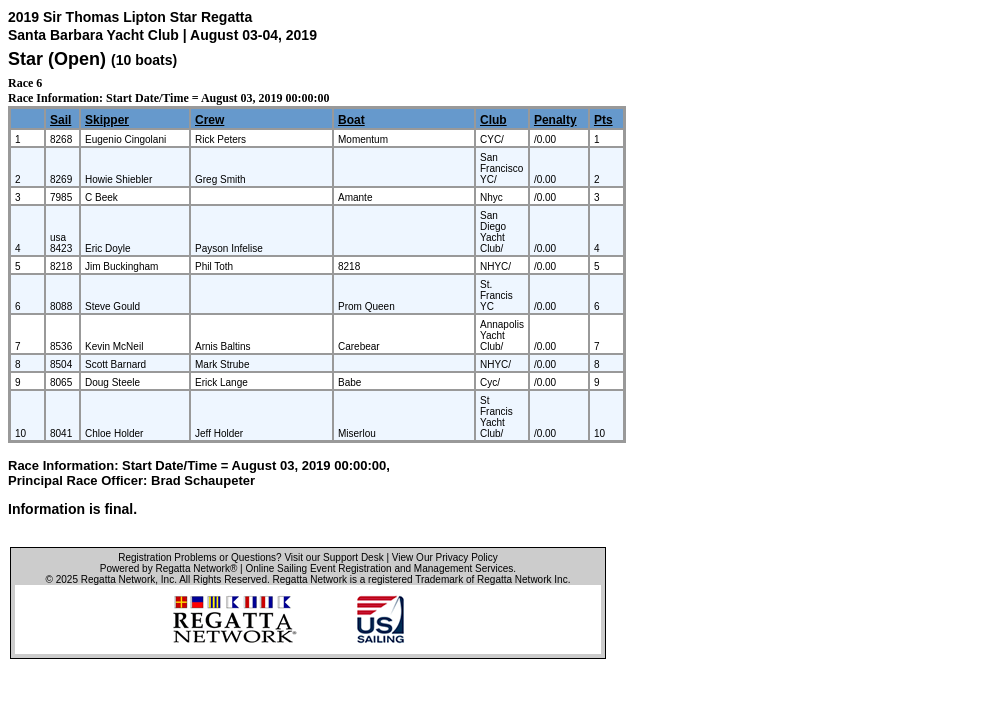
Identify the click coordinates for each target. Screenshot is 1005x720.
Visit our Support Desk (333, 557)
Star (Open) (57, 59)
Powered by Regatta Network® (168, 568)
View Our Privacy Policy (445, 557)
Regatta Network (118, 579)
